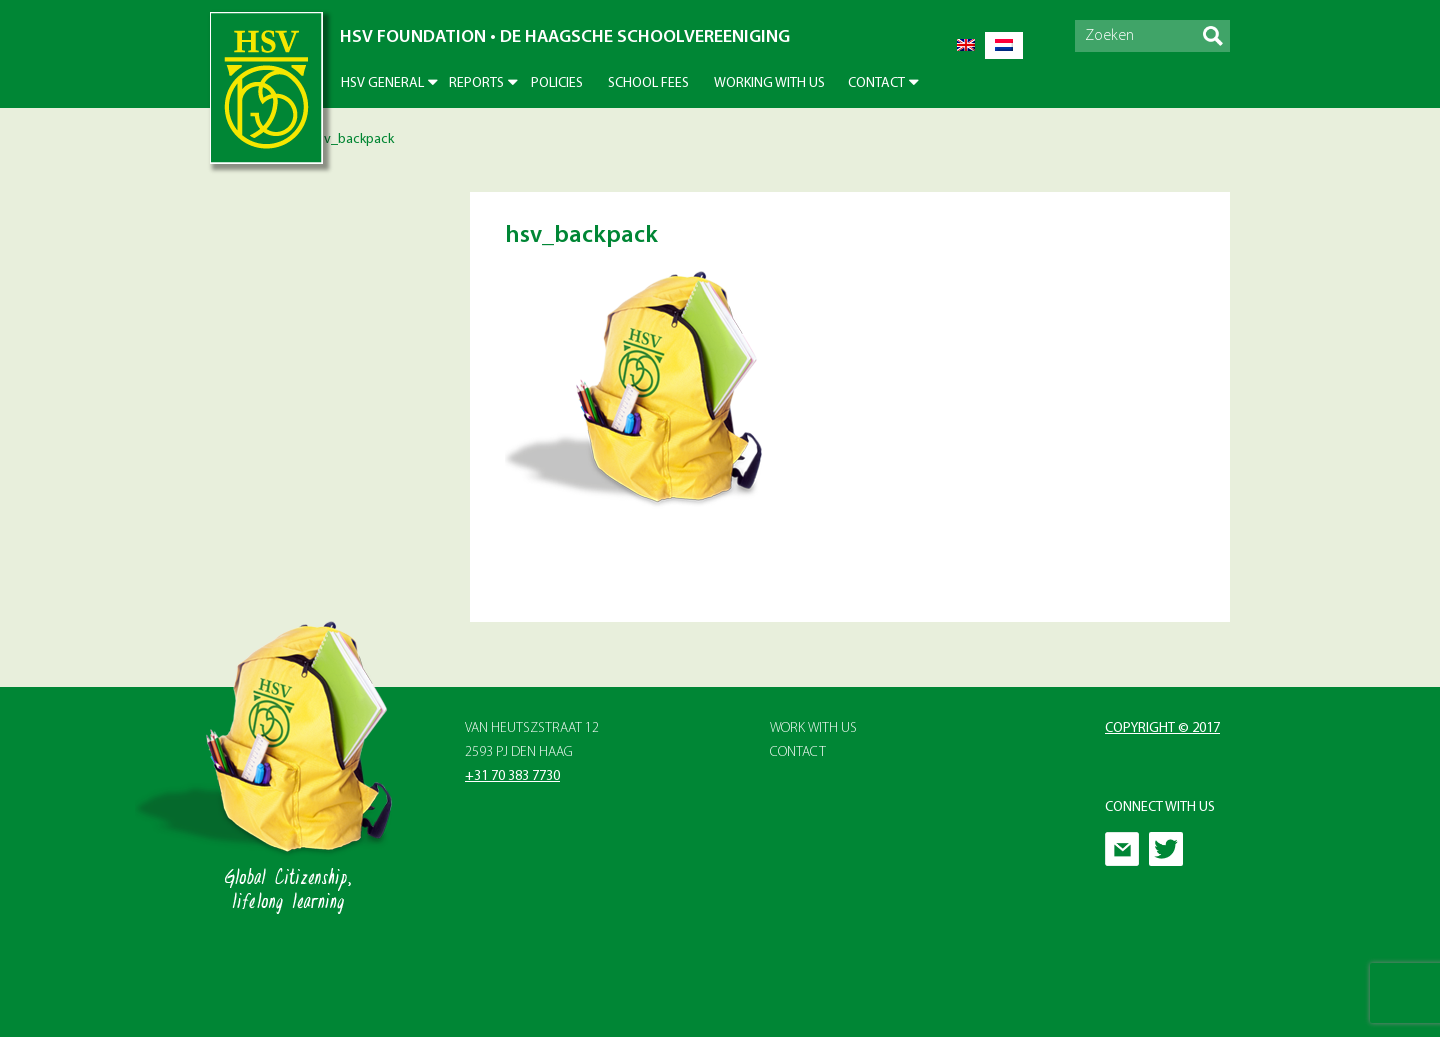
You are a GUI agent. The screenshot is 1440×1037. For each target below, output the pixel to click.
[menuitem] (966, 45)
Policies (557, 83)
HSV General (382, 83)
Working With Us (769, 83)
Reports (476, 83)
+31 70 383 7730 (512, 776)
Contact (876, 83)
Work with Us (813, 728)
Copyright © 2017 (1162, 728)
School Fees (648, 83)
